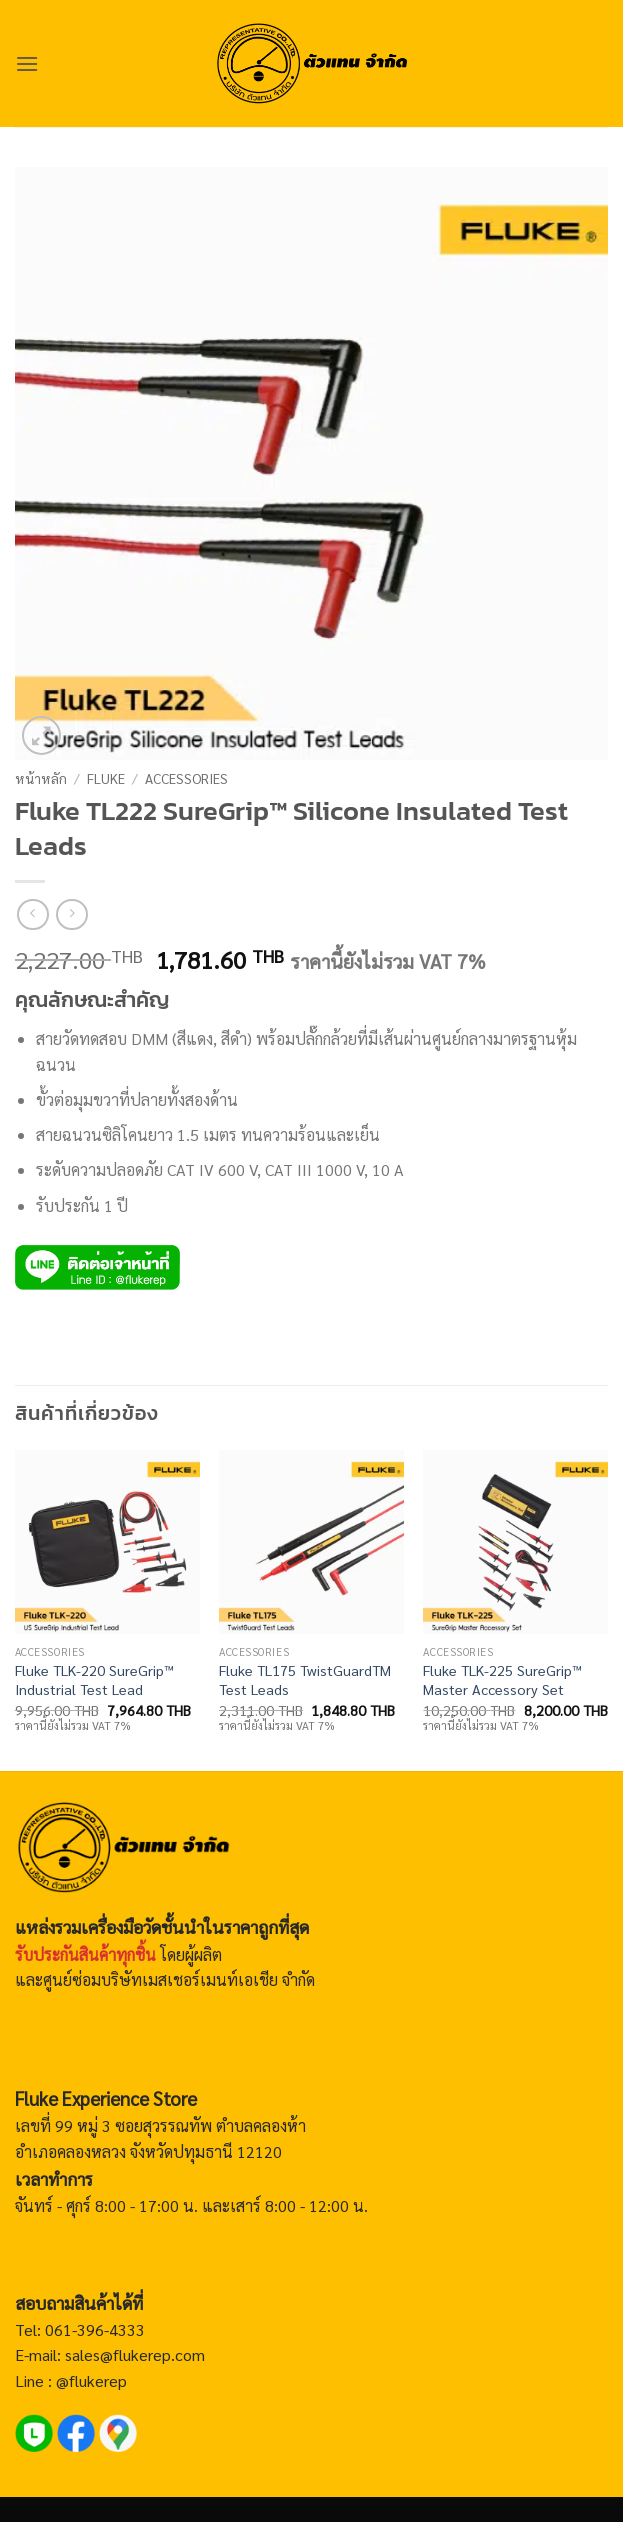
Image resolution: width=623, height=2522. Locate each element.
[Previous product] (71, 914)
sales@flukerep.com (135, 2354)
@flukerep (91, 2380)
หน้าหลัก (41, 778)
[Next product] (32, 914)
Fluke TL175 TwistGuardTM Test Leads (305, 1679)
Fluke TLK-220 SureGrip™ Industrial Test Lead (94, 1679)
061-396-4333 (93, 2329)
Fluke (106, 778)
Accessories (186, 778)
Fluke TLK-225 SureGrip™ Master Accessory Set (502, 1679)
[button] (27, 63)
